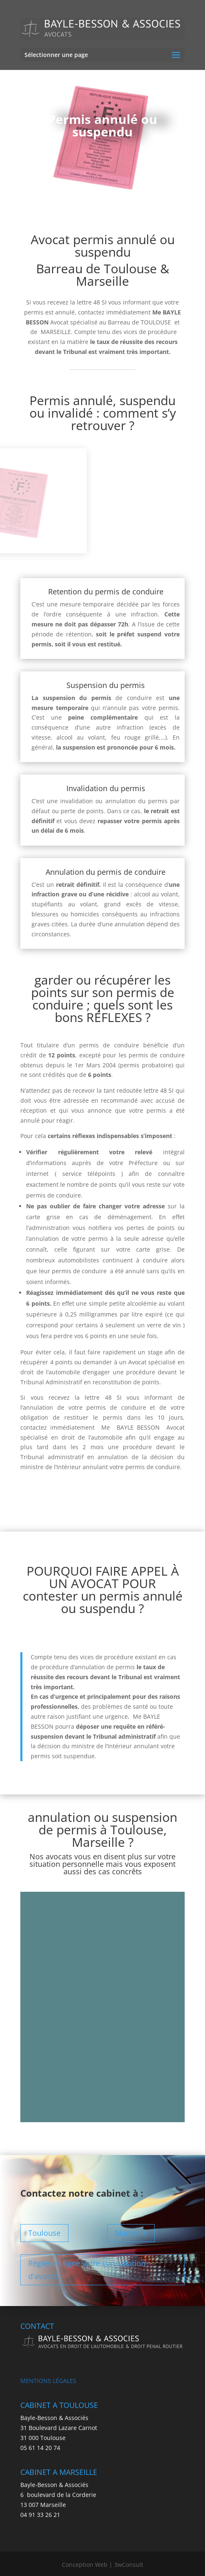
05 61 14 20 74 (40, 2448)
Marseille (131, 2233)
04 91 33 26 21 (40, 2515)
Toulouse (44, 2233)
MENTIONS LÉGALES (48, 2381)
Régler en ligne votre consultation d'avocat (87, 2269)
